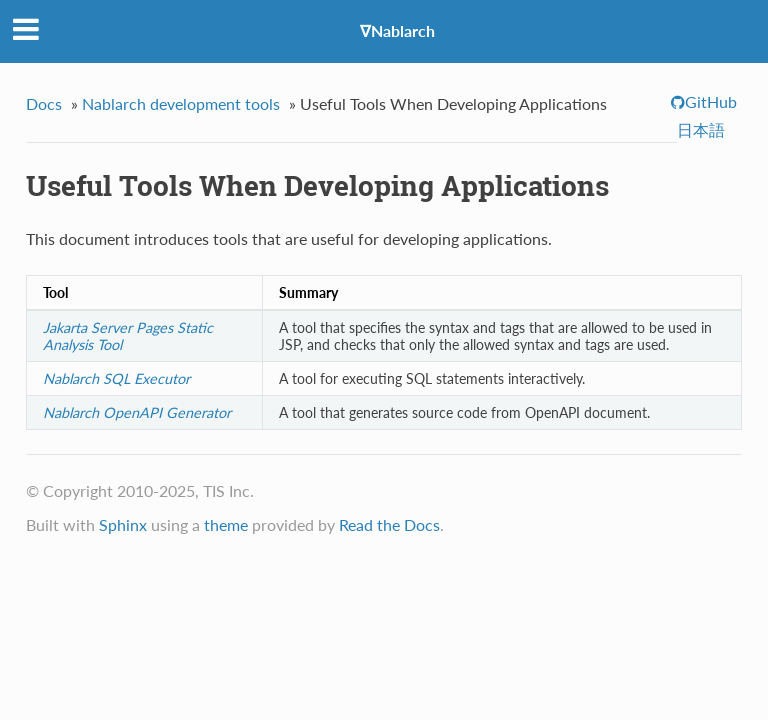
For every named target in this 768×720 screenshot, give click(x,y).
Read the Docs (389, 524)
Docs (44, 103)
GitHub (711, 101)
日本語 (701, 129)
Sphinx (123, 524)
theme (226, 524)
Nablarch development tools (181, 103)
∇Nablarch (397, 30)
